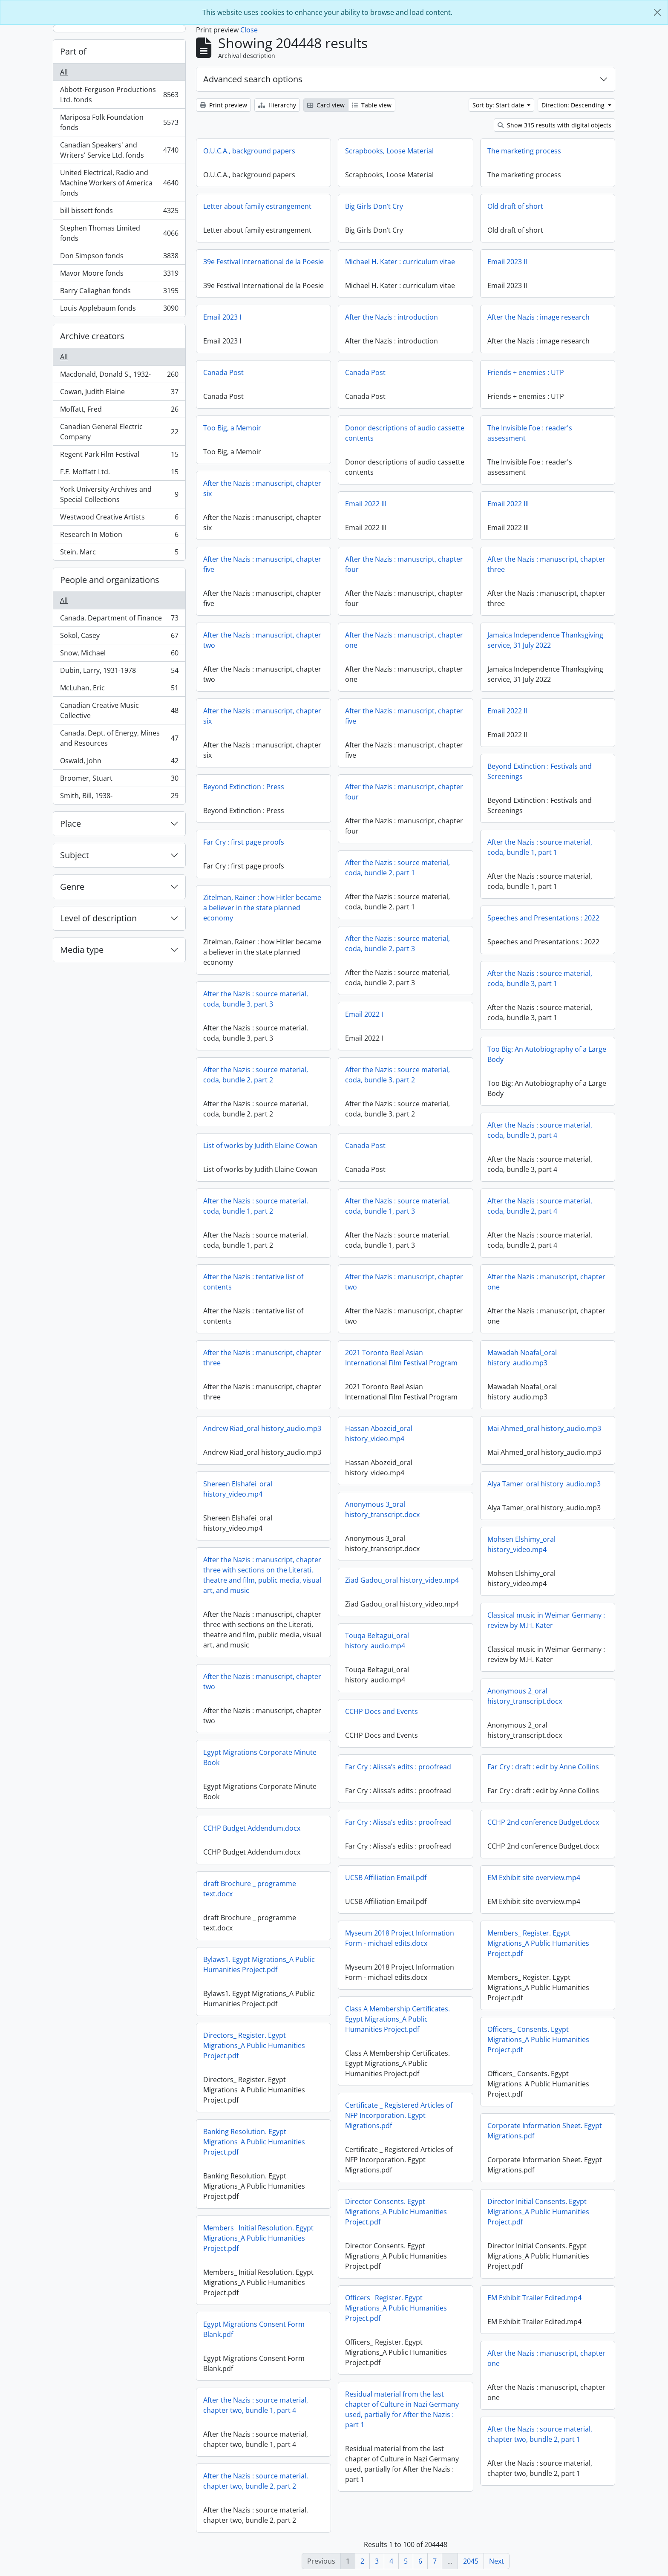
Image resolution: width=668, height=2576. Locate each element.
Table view (372, 105)
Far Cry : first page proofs (243, 842)
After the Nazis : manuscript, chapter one (404, 640)
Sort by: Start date (499, 105)
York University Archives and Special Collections (119, 494)
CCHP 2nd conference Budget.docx (543, 1822)
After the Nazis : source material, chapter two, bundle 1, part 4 (255, 2405)
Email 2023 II (507, 261)
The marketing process (524, 151)
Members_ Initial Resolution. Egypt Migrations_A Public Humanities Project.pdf (258, 2238)
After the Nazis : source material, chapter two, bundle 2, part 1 (539, 2434)
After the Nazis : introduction (391, 317)
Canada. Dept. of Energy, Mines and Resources (119, 738)
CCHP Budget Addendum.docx (251, 1828)
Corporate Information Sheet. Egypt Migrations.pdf (544, 2130)
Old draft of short (515, 206)
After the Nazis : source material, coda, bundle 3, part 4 (539, 1130)
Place (70, 823)
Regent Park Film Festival (119, 456)
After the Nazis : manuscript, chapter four (404, 564)
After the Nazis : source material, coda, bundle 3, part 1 (539, 978)
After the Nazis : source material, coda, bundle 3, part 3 (255, 999)
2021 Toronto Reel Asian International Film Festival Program (401, 1357)
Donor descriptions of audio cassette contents (404, 433)
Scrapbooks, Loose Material (389, 151)
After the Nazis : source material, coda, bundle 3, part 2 (397, 1075)
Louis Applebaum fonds (119, 310)
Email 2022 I (364, 1014)
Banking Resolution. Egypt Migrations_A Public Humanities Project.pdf (254, 2142)
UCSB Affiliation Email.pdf (385, 1877)
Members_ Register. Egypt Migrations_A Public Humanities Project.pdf (538, 1943)
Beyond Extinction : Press (243, 786)
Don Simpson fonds (119, 258)
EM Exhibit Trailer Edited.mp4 (534, 2297)
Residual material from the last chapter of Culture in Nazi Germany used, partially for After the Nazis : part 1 (402, 2409)
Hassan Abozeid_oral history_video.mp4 (378, 1433)
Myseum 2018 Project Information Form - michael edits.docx (399, 1938)
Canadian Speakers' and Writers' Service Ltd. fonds (119, 150)
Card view (326, 105)
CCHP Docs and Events (381, 1711)
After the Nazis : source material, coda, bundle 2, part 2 (255, 1075)
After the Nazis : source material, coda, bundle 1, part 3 (397, 1206)
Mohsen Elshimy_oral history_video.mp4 (521, 1544)
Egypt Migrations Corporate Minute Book (260, 1757)
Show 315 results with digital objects (554, 125)
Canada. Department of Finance (119, 620)
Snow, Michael (119, 655)
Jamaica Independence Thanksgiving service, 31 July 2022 (545, 640)
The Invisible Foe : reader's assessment (529, 433)
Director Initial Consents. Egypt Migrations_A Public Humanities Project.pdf (538, 2212)
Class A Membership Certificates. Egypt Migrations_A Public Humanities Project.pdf (397, 2019)
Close (249, 30)
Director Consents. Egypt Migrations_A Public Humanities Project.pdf (396, 2212)
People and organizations (109, 580)
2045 (470, 2561)
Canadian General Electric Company (119, 431)
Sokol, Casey (119, 637)
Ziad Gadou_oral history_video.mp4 (402, 1580)
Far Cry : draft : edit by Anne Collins (543, 1766)
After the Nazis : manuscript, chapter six (262, 488)
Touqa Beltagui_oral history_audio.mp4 (377, 1640)
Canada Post (223, 372)
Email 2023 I (222, 317)
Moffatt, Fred (119, 411)
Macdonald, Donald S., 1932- (119, 376)
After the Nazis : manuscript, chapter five (262, 564)
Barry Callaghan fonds (119, 293)
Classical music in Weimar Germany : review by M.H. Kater (546, 1620)
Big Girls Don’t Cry (374, 206)
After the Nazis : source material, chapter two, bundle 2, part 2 (255, 2481)
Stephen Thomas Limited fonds (119, 233)
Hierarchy (277, 105)
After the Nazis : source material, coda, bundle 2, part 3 (397, 943)
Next (496, 2561)
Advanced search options (252, 79)
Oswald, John (119, 763)
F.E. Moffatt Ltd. (119, 474)
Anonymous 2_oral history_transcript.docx (524, 1696)
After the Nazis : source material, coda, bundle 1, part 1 (539, 847)
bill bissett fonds (119, 212)
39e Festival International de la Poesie (263, 261)
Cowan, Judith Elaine (119, 394)
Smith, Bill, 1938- (119, 797)
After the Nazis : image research (538, 317)
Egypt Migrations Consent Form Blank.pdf (254, 2329)
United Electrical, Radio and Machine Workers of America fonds (119, 183)
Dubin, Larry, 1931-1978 (119, 672)
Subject (74, 855)
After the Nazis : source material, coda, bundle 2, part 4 (539, 1206)
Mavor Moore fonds (119, 275)
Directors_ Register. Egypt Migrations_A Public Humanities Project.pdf (254, 2045)
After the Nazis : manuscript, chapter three (546, 564)
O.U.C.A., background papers (249, 151)
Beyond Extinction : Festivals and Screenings (539, 771)
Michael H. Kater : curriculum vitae (400, 261)
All (64, 72)
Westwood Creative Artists (119, 519)
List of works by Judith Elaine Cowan (260, 1145)
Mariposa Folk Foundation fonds (119, 122)
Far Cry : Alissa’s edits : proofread (398, 1766)
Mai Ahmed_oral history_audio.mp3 (544, 1428)
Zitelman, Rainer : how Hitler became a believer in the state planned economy (262, 908)
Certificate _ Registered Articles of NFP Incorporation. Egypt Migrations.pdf (398, 2115)
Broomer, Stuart (119, 780)
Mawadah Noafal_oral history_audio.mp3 (522, 1357)
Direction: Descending (573, 105)
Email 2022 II (507, 710)
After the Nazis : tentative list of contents (253, 1282)
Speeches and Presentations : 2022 (543, 918)
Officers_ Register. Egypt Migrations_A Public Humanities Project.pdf (396, 2308)
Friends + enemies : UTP (525, 372)
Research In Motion (119, 536)
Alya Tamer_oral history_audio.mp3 (544, 1483)
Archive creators (92, 336)
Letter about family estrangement (257, 206)
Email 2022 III (365, 503)
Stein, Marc (119, 553)
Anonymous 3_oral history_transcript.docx (382, 1509)
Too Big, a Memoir (232, 428)
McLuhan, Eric (119, 690)
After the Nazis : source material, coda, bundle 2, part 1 (397, 867)
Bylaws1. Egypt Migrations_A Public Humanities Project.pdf (259, 1964)
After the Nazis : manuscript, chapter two (262, 640)
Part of (73, 51)
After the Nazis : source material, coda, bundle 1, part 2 (255, 1206)
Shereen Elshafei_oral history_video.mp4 (237, 1489)
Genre (72, 886)
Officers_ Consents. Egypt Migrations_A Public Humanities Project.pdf (538, 2039)
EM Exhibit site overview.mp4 (533, 1877)
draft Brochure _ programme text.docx (249, 1888)
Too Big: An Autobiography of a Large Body (546, 1054)
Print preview (223, 105)
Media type (82, 949)
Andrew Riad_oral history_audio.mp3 (262, 1428)
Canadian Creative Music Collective (119, 710)
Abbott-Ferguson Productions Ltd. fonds (119, 94)
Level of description (98, 918)
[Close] (657, 12)
